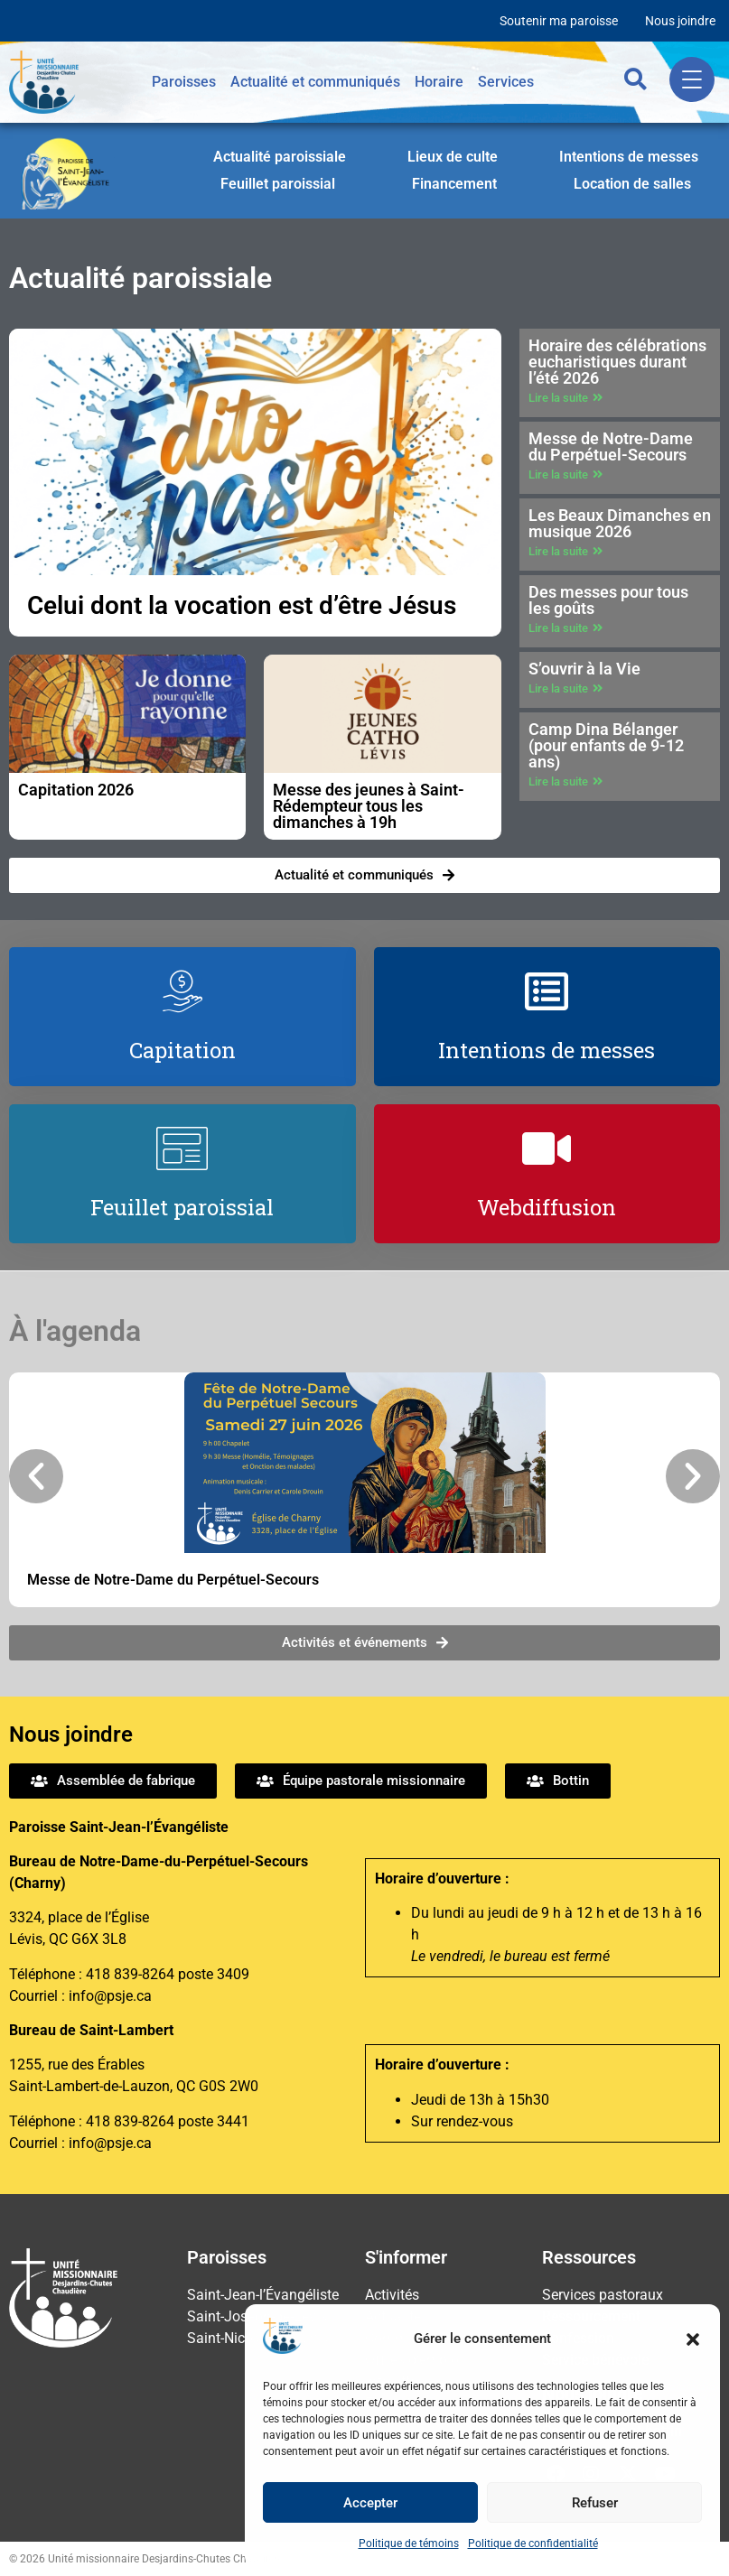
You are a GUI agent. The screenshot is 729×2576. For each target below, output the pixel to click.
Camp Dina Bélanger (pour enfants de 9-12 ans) (606, 745)
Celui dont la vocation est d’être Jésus (241, 605)
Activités (392, 2294)
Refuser (595, 2503)
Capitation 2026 (76, 789)
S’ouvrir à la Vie (584, 668)
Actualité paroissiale (279, 156)
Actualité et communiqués (315, 81)
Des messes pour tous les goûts (608, 600)
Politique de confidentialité (533, 2543)
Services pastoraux (602, 2294)
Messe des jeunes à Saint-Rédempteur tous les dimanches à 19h (368, 806)
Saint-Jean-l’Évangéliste (263, 2294)
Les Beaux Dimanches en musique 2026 (619, 523)
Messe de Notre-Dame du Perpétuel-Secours (610, 446)
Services (506, 81)
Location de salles (632, 183)
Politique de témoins (409, 2543)
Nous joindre (680, 21)
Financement (454, 183)
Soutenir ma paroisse (559, 21)
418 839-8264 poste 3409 (167, 1974)
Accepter (370, 2503)
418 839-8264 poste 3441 (167, 2121)
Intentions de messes (628, 156)
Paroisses (184, 81)
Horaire (439, 81)
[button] (693, 2339)
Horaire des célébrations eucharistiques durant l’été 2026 (617, 361)
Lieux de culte (452, 156)
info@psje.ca (110, 1995)
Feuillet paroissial (277, 183)
